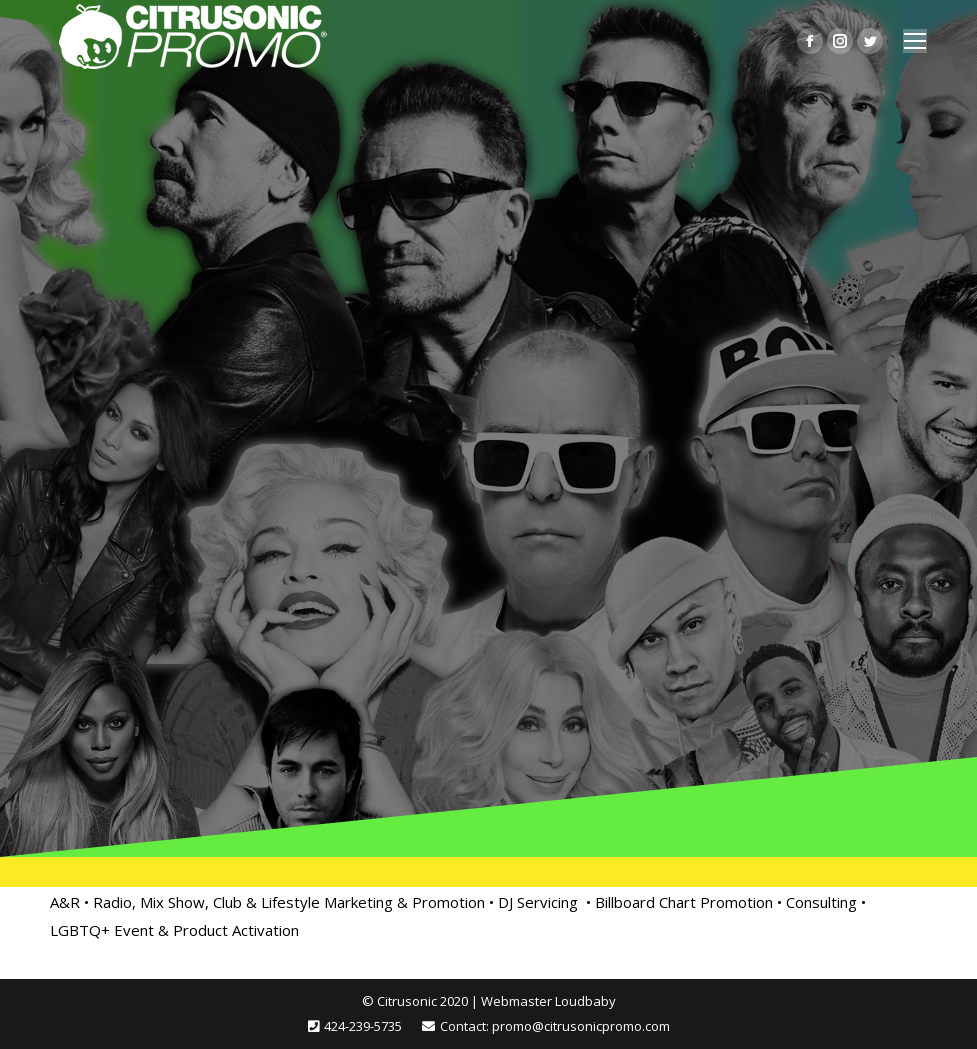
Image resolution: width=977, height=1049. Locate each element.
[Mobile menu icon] (915, 41)
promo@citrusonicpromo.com (581, 1026)
